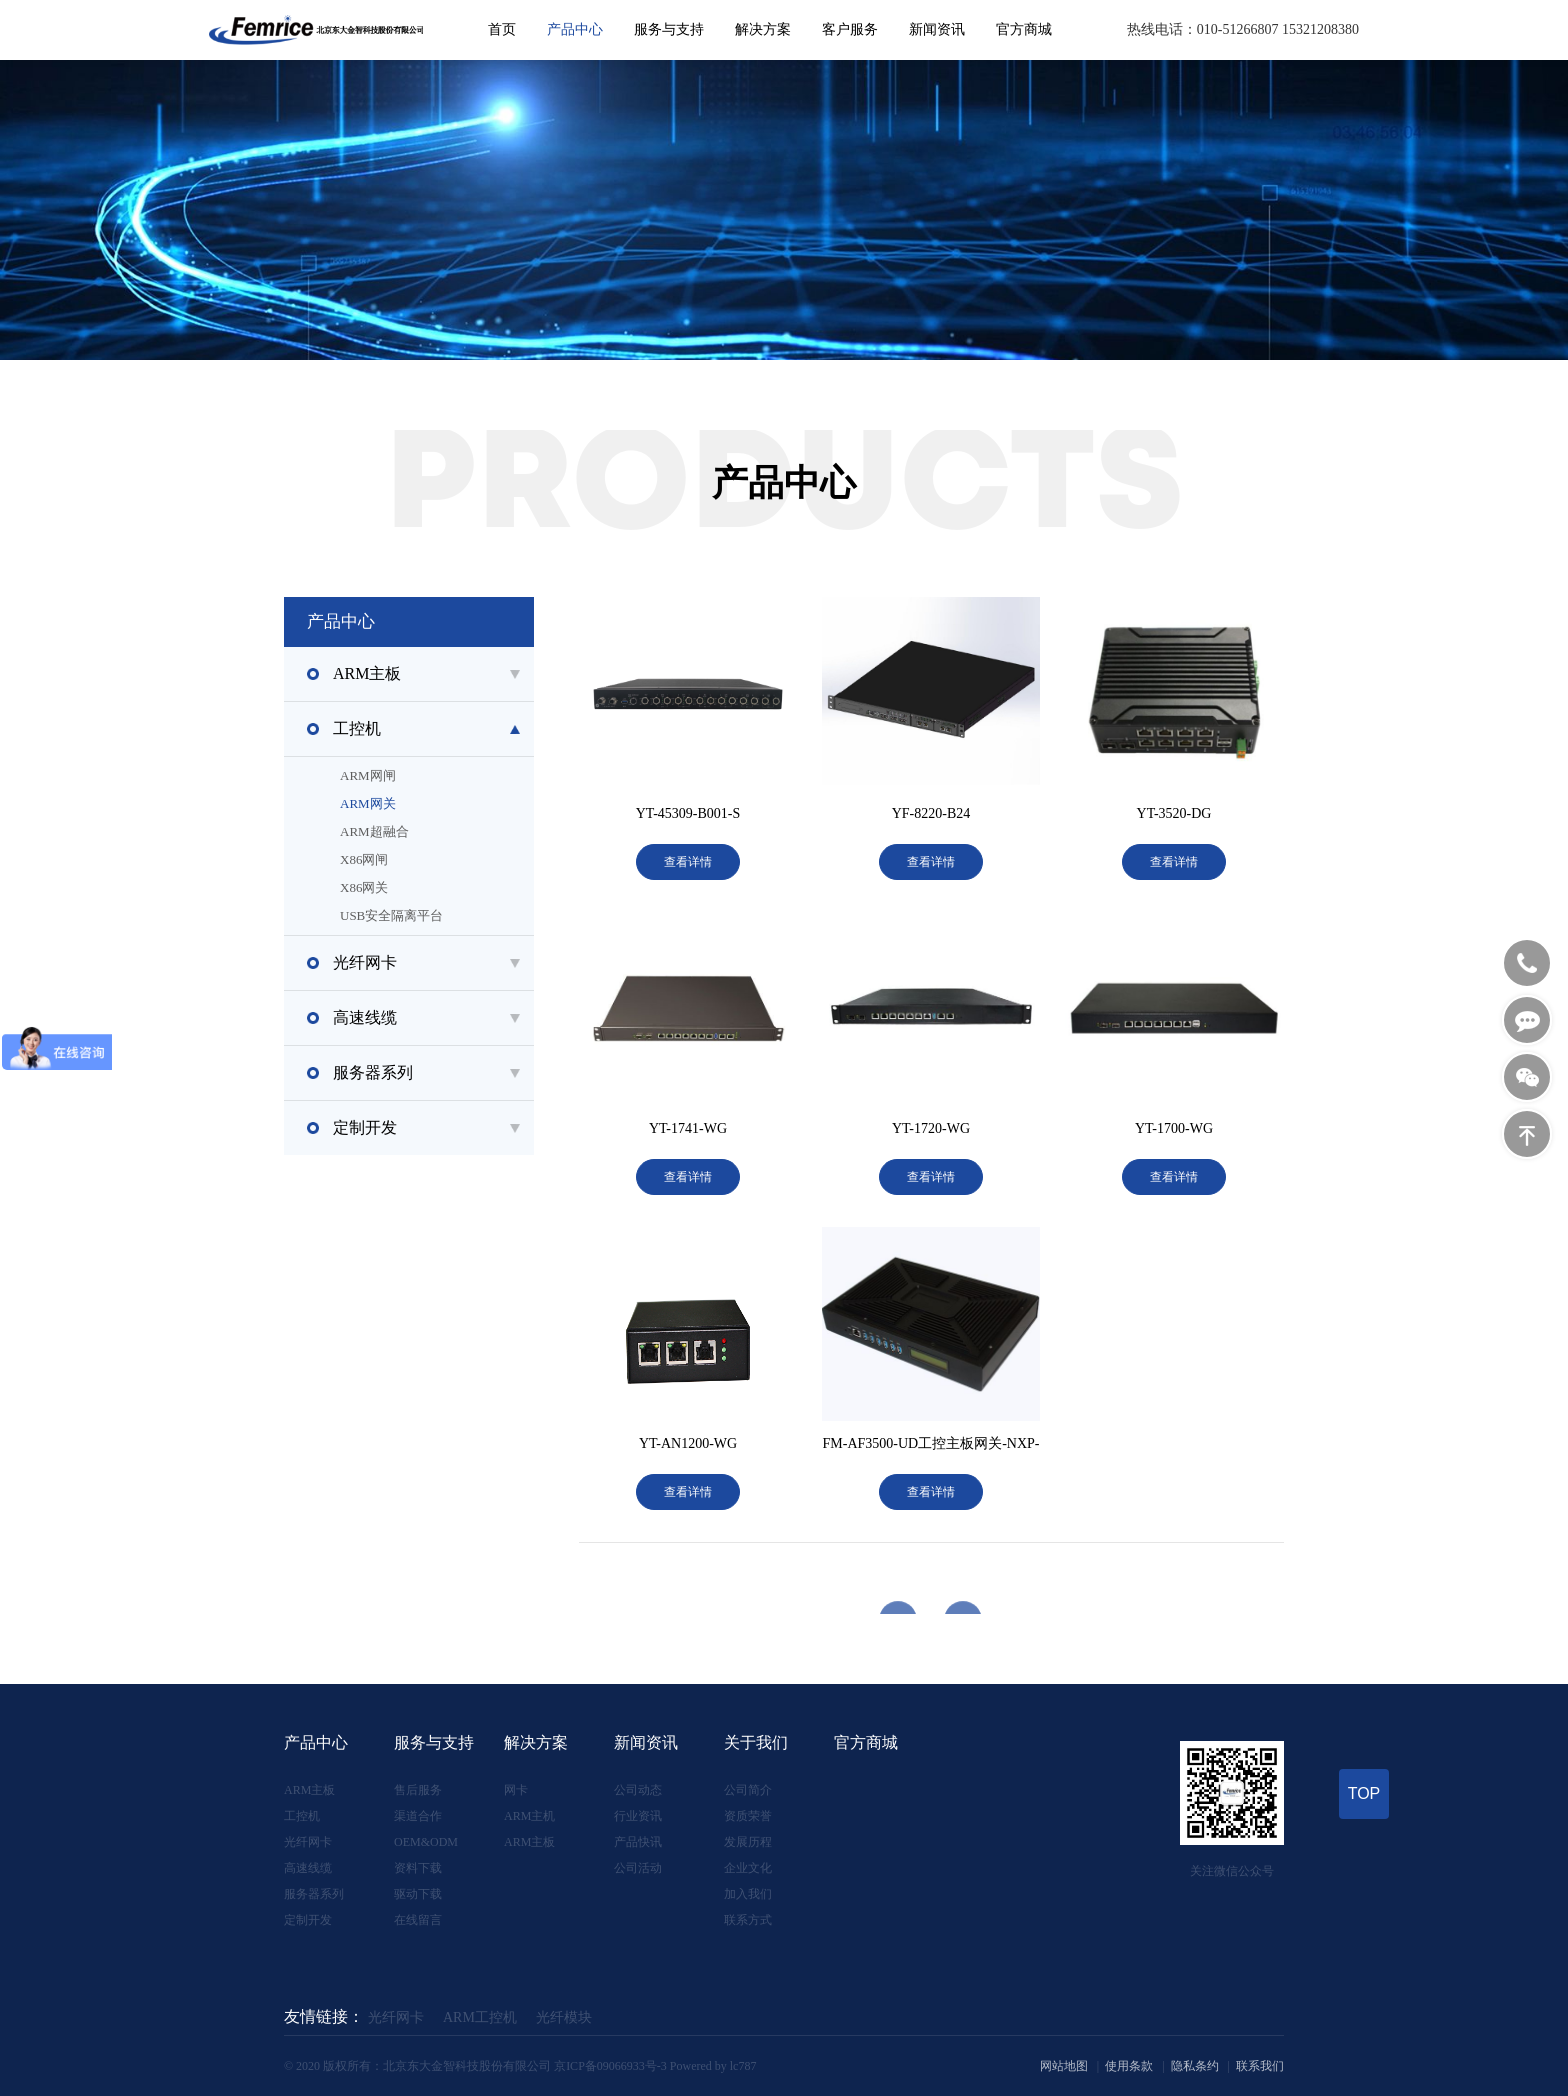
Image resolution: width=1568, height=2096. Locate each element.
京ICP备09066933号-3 (610, 2066)
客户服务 (850, 29)
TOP (1364, 1793)
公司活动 (638, 1868)
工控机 (302, 1816)
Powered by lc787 (713, 2066)
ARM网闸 (453, 776)
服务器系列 (314, 1894)
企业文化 (748, 1868)
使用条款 (1129, 2066)
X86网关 (453, 888)
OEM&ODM (426, 1842)
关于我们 (756, 1742)
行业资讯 (638, 1816)
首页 (502, 29)
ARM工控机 (480, 2017)
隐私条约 (1195, 2066)
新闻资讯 (937, 29)
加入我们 (748, 1894)
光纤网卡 (308, 1842)
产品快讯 (638, 1842)
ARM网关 (453, 804)
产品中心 (575, 29)
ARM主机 (529, 1816)
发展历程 (748, 1842)
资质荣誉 (748, 1816)
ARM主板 (309, 1790)
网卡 (516, 1790)
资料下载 (418, 1868)
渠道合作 (418, 1816)
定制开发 (308, 1920)
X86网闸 (453, 860)
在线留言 (418, 1920)
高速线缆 (308, 1868)
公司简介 (748, 1790)
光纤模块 (564, 2017)
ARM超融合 (453, 832)
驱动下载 (418, 1894)
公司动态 (638, 1790)
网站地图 (1064, 2066)
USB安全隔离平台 (453, 916)
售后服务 (418, 1790)
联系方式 (748, 1920)
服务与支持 (669, 29)
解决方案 (763, 29)
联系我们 (1260, 2066)
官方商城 (1024, 29)
